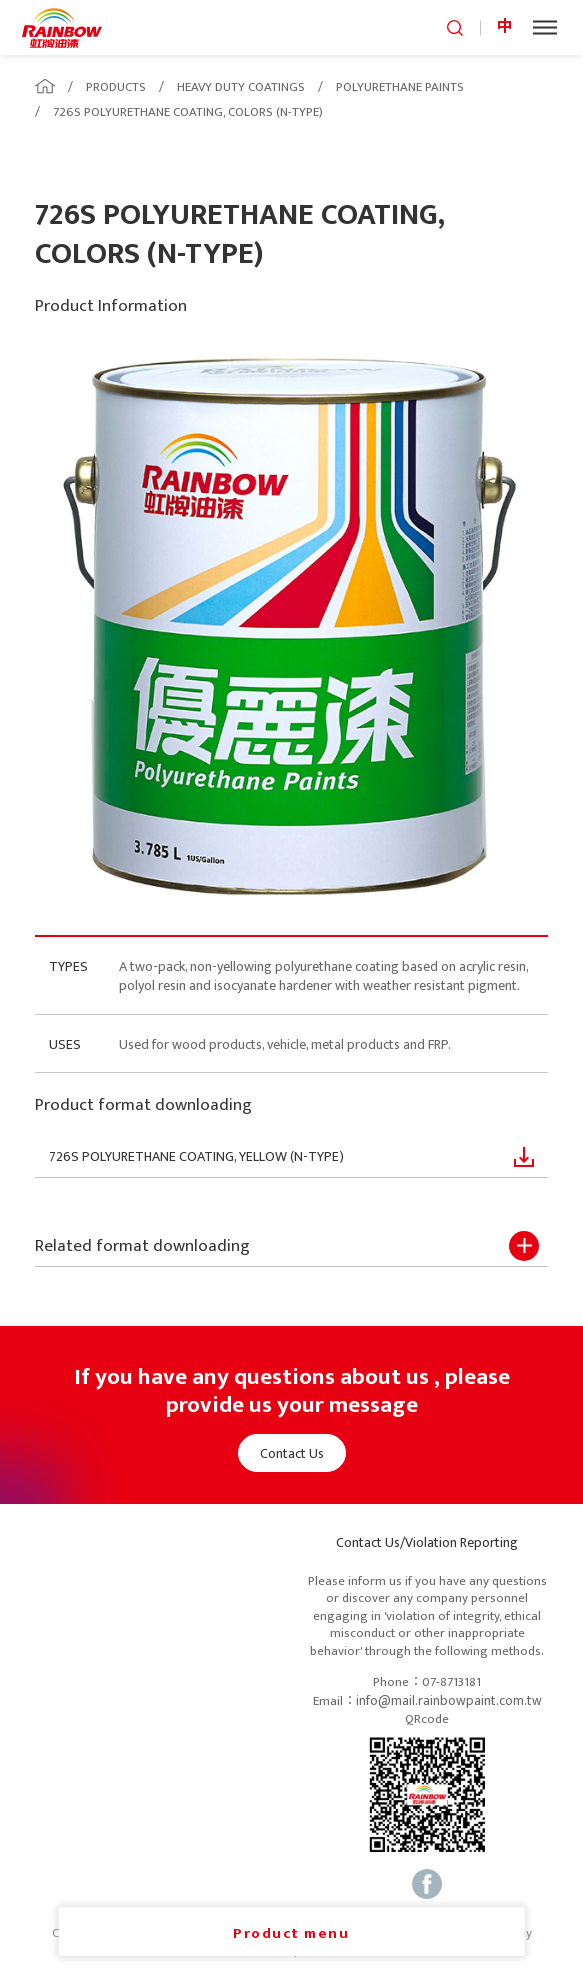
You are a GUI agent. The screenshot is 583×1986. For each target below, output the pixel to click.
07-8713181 (451, 1683)
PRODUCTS (116, 87)
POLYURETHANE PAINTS (400, 87)
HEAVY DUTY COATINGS (241, 87)
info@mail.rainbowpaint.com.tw (449, 1701)
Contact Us (292, 1453)
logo (62, 27)
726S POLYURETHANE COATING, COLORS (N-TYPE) (188, 112)
